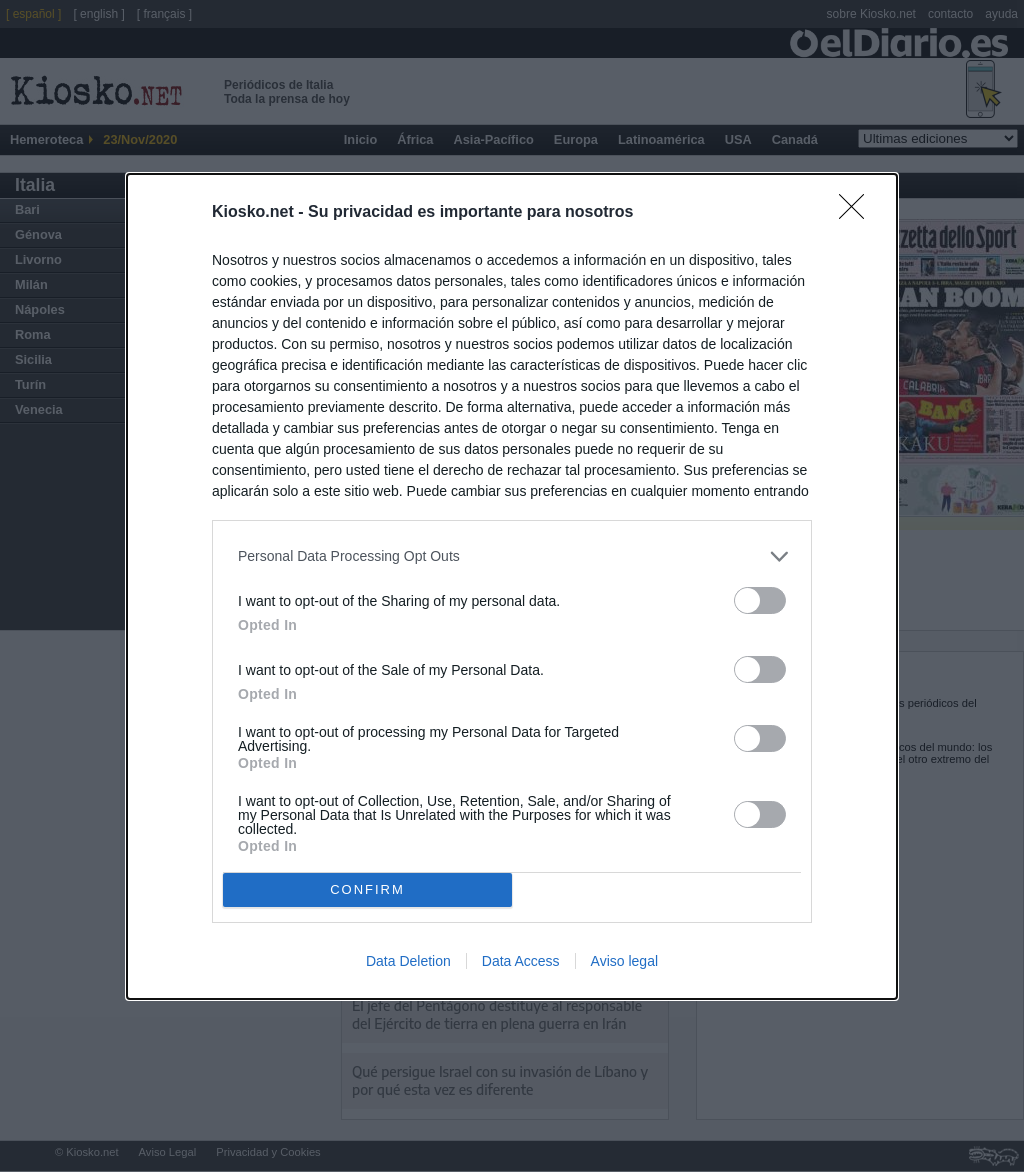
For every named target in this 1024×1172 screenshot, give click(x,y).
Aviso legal (624, 961)
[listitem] (512, 556)
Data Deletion (408, 961)
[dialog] (512, 586)
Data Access (521, 961)
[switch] (760, 600)
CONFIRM (367, 888)
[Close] (858, 213)
